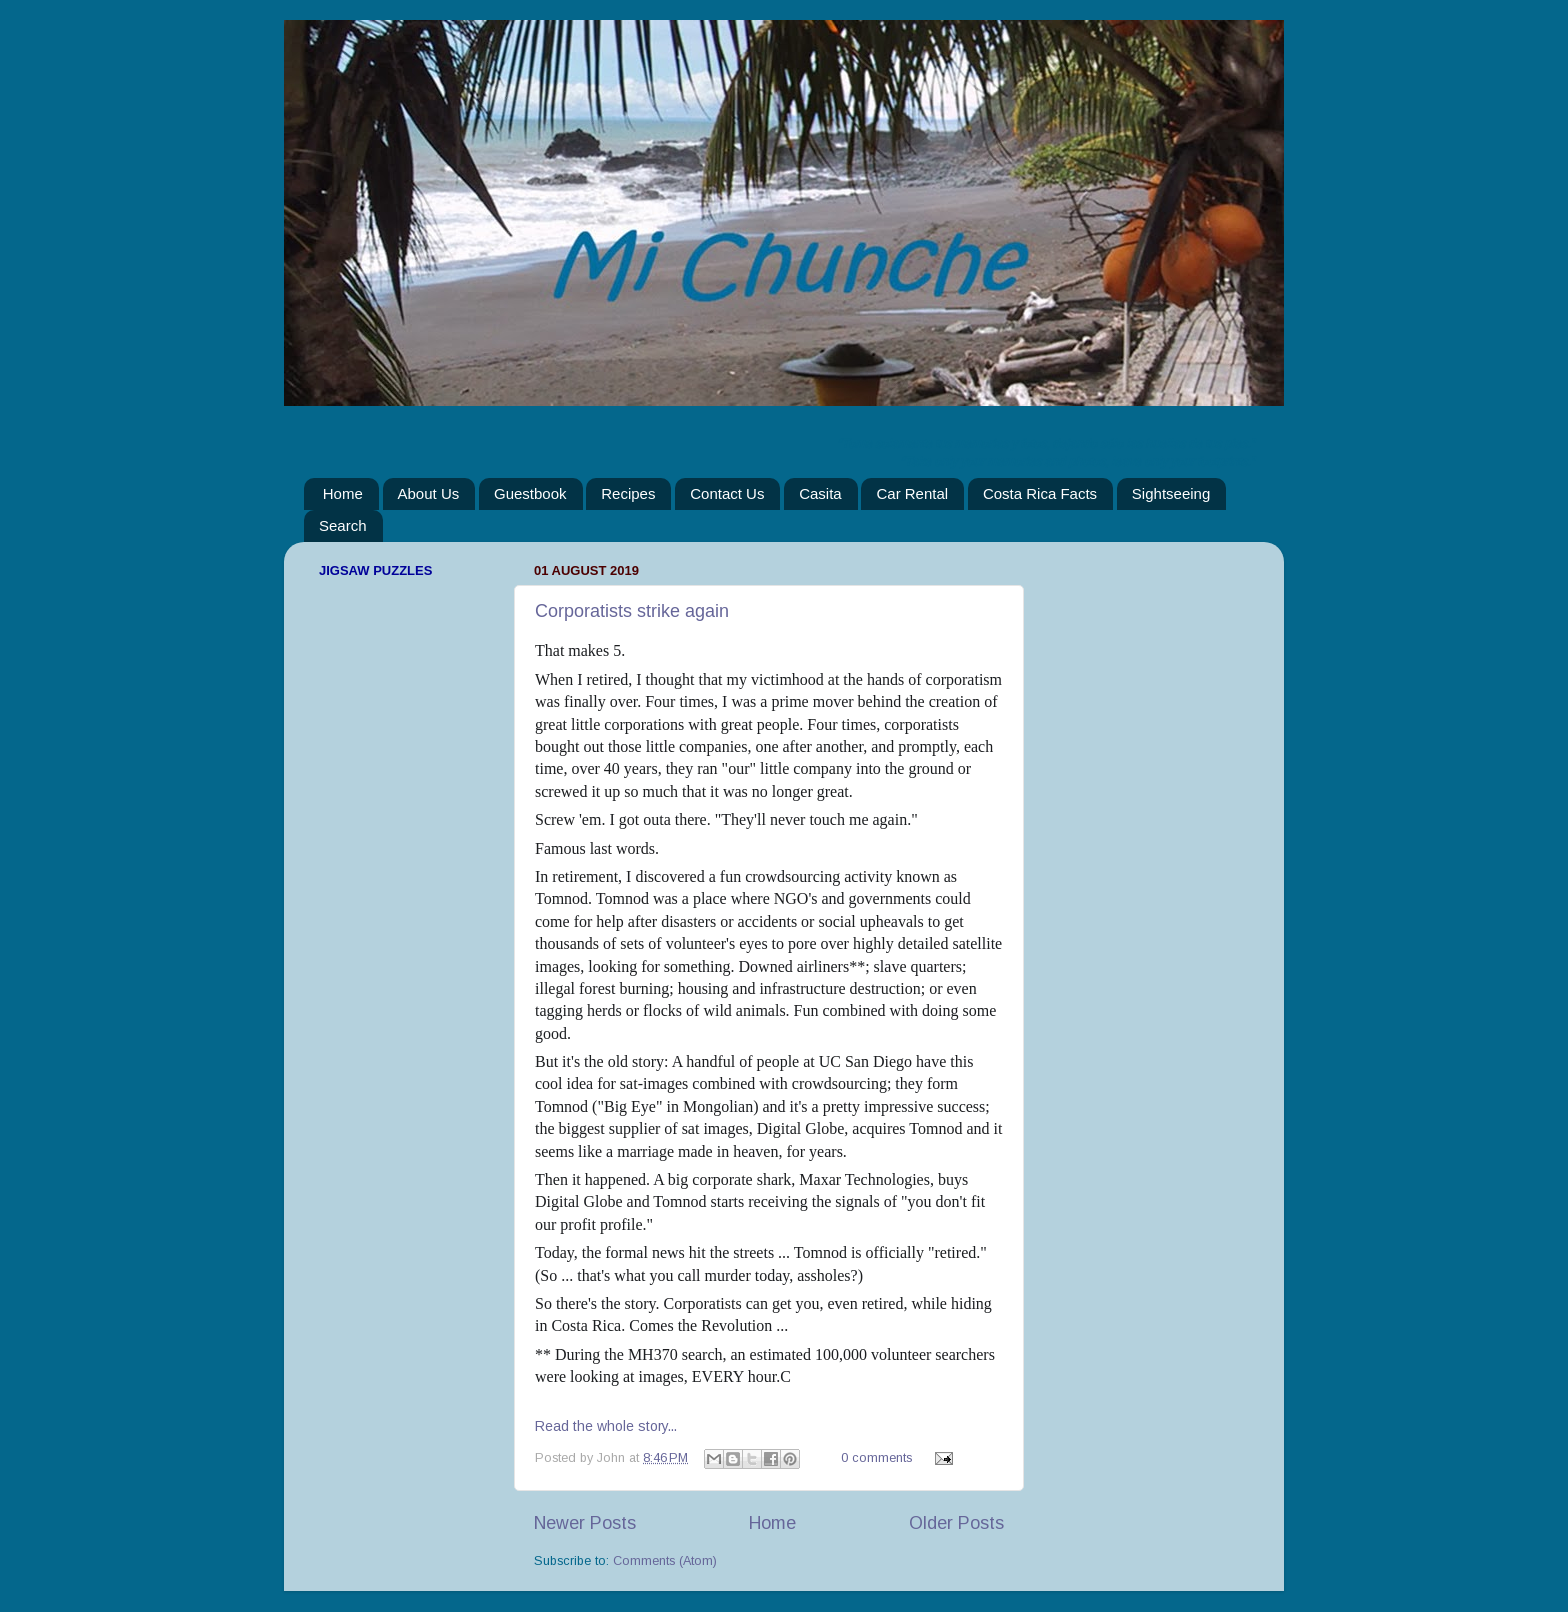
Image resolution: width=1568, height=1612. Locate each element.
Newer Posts (585, 1523)
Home (343, 493)
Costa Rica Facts (1040, 493)
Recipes (628, 493)
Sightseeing (1171, 493)
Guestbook (530, 493)
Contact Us (727, 493)
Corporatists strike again (632, 611)
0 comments (876, 1458)
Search (343, 525)
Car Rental (912, 493)
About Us (429, 493)
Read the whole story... (606, 1426)
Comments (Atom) (665, 1561)
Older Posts (956, 1523)
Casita (820, 493)
